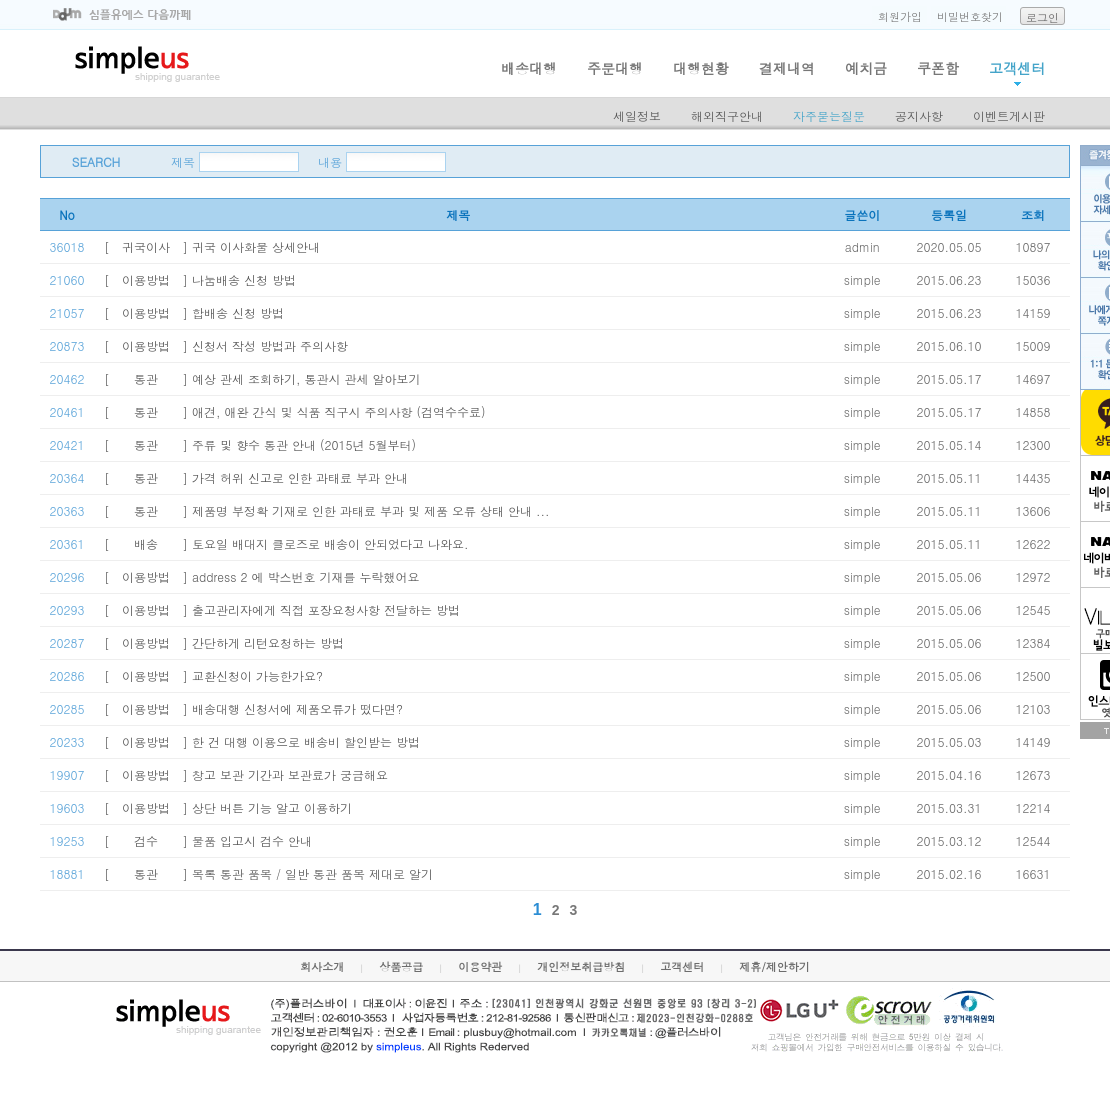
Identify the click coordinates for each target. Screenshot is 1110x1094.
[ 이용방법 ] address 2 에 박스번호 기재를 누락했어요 (261, 576)
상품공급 (401, 966)
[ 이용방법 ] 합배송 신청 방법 (194, 312)
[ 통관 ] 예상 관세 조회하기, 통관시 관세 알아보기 (262, 378)
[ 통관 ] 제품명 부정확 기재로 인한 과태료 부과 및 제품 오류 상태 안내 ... (327, 510)
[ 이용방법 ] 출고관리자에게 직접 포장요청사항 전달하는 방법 (282, 609)
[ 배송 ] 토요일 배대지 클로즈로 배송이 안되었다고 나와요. (286, 543)
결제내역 (787, 68)
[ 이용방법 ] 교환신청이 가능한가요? (213, 675)
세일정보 (637, 115)
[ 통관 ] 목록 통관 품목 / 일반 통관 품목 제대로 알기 (268, 873)
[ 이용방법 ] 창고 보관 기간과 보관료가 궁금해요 (246, 774)
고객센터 (1017, 68)
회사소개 (322, 966)
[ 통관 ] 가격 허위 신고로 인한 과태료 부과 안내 (256, 477)
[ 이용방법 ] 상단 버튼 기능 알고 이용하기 (228, 807)
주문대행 (615, 68)
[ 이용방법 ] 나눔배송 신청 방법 (200, 279)
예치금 (866, 68)
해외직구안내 (727, 115)
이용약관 (480, 966)
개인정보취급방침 (581, 966)
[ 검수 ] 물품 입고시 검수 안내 (208, 840)
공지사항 (919, 115)
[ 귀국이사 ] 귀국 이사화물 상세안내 (212, 246)
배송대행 (529, 68)
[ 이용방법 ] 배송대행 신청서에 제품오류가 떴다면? (253, 708)
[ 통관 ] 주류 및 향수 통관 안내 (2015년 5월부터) (260, 444)
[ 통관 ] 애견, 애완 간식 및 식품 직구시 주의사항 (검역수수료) (295, 411)
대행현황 (701, 68)
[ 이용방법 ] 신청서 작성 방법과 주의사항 (226, 345)
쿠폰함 (938, 68)
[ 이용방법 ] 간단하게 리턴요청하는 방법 (224, 642)
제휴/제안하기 (774, 966)
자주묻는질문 (829, 115)
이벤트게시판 (1009, 115)
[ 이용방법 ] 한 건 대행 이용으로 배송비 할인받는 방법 (262, 741)
